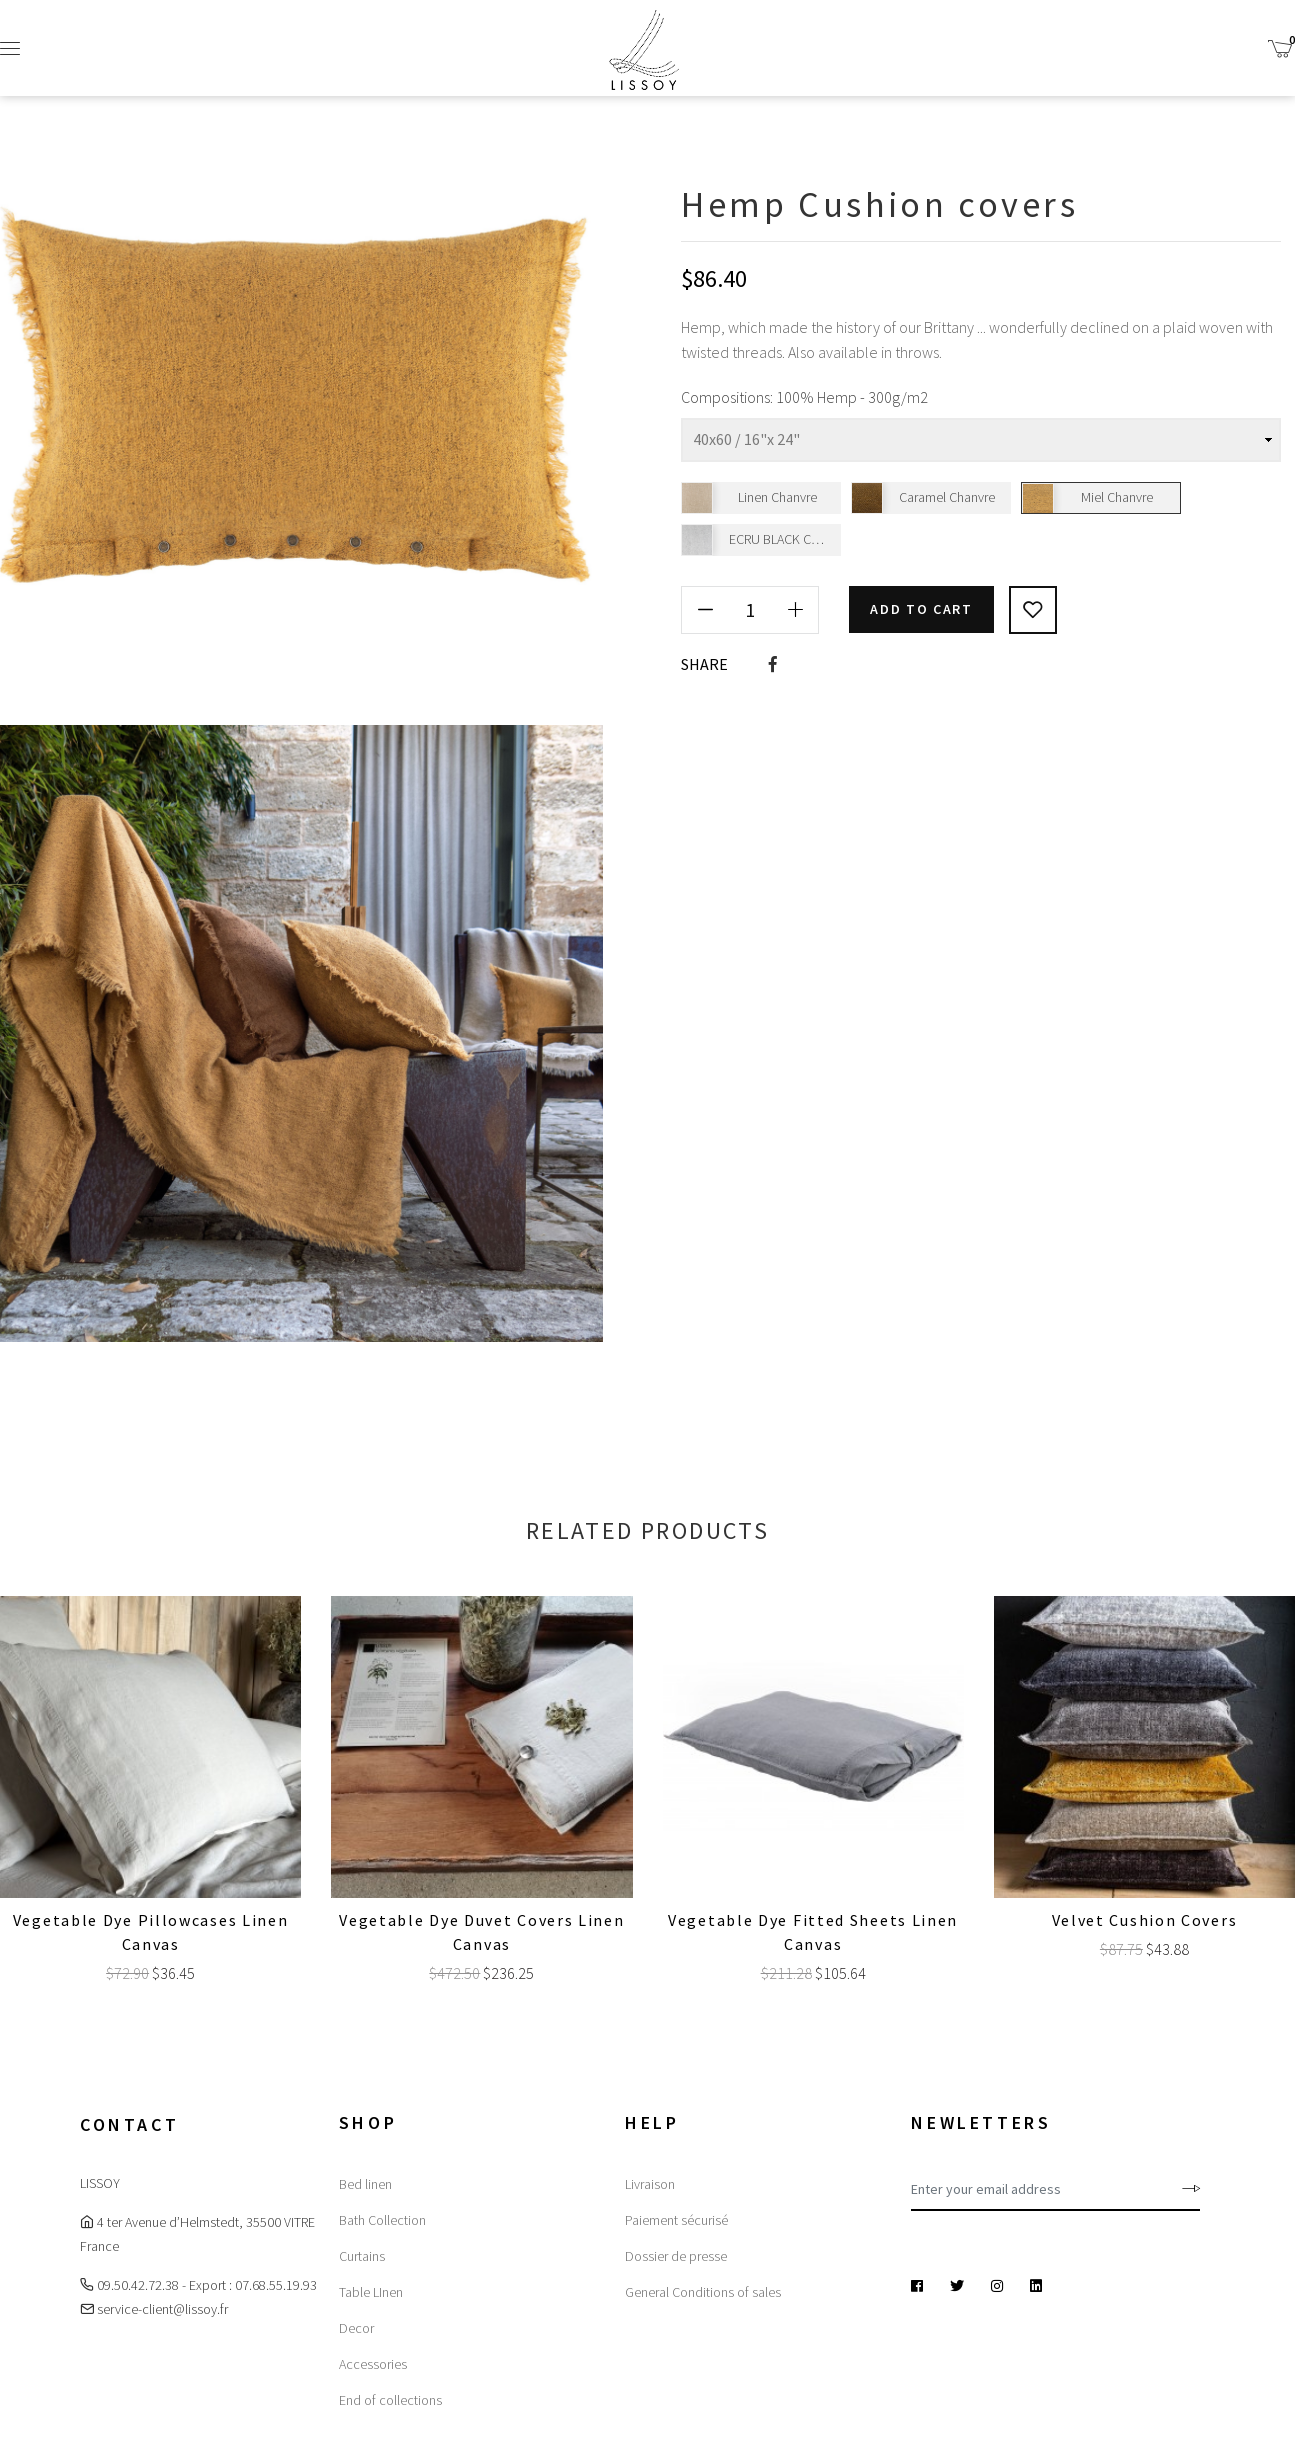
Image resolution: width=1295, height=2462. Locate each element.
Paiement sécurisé (676, 2220)
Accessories (373, 2364)
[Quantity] (750, 609)
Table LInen (371, 2292)
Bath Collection (382, 2220)
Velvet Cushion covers (1145, 1920)
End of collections (390, 2400)
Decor (356, 2328)
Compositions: (727, 397)
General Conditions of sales (703, 2292)
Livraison (650, 2184)
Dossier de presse (676, 2256)
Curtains (362, 2256)
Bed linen (365, 2184)
